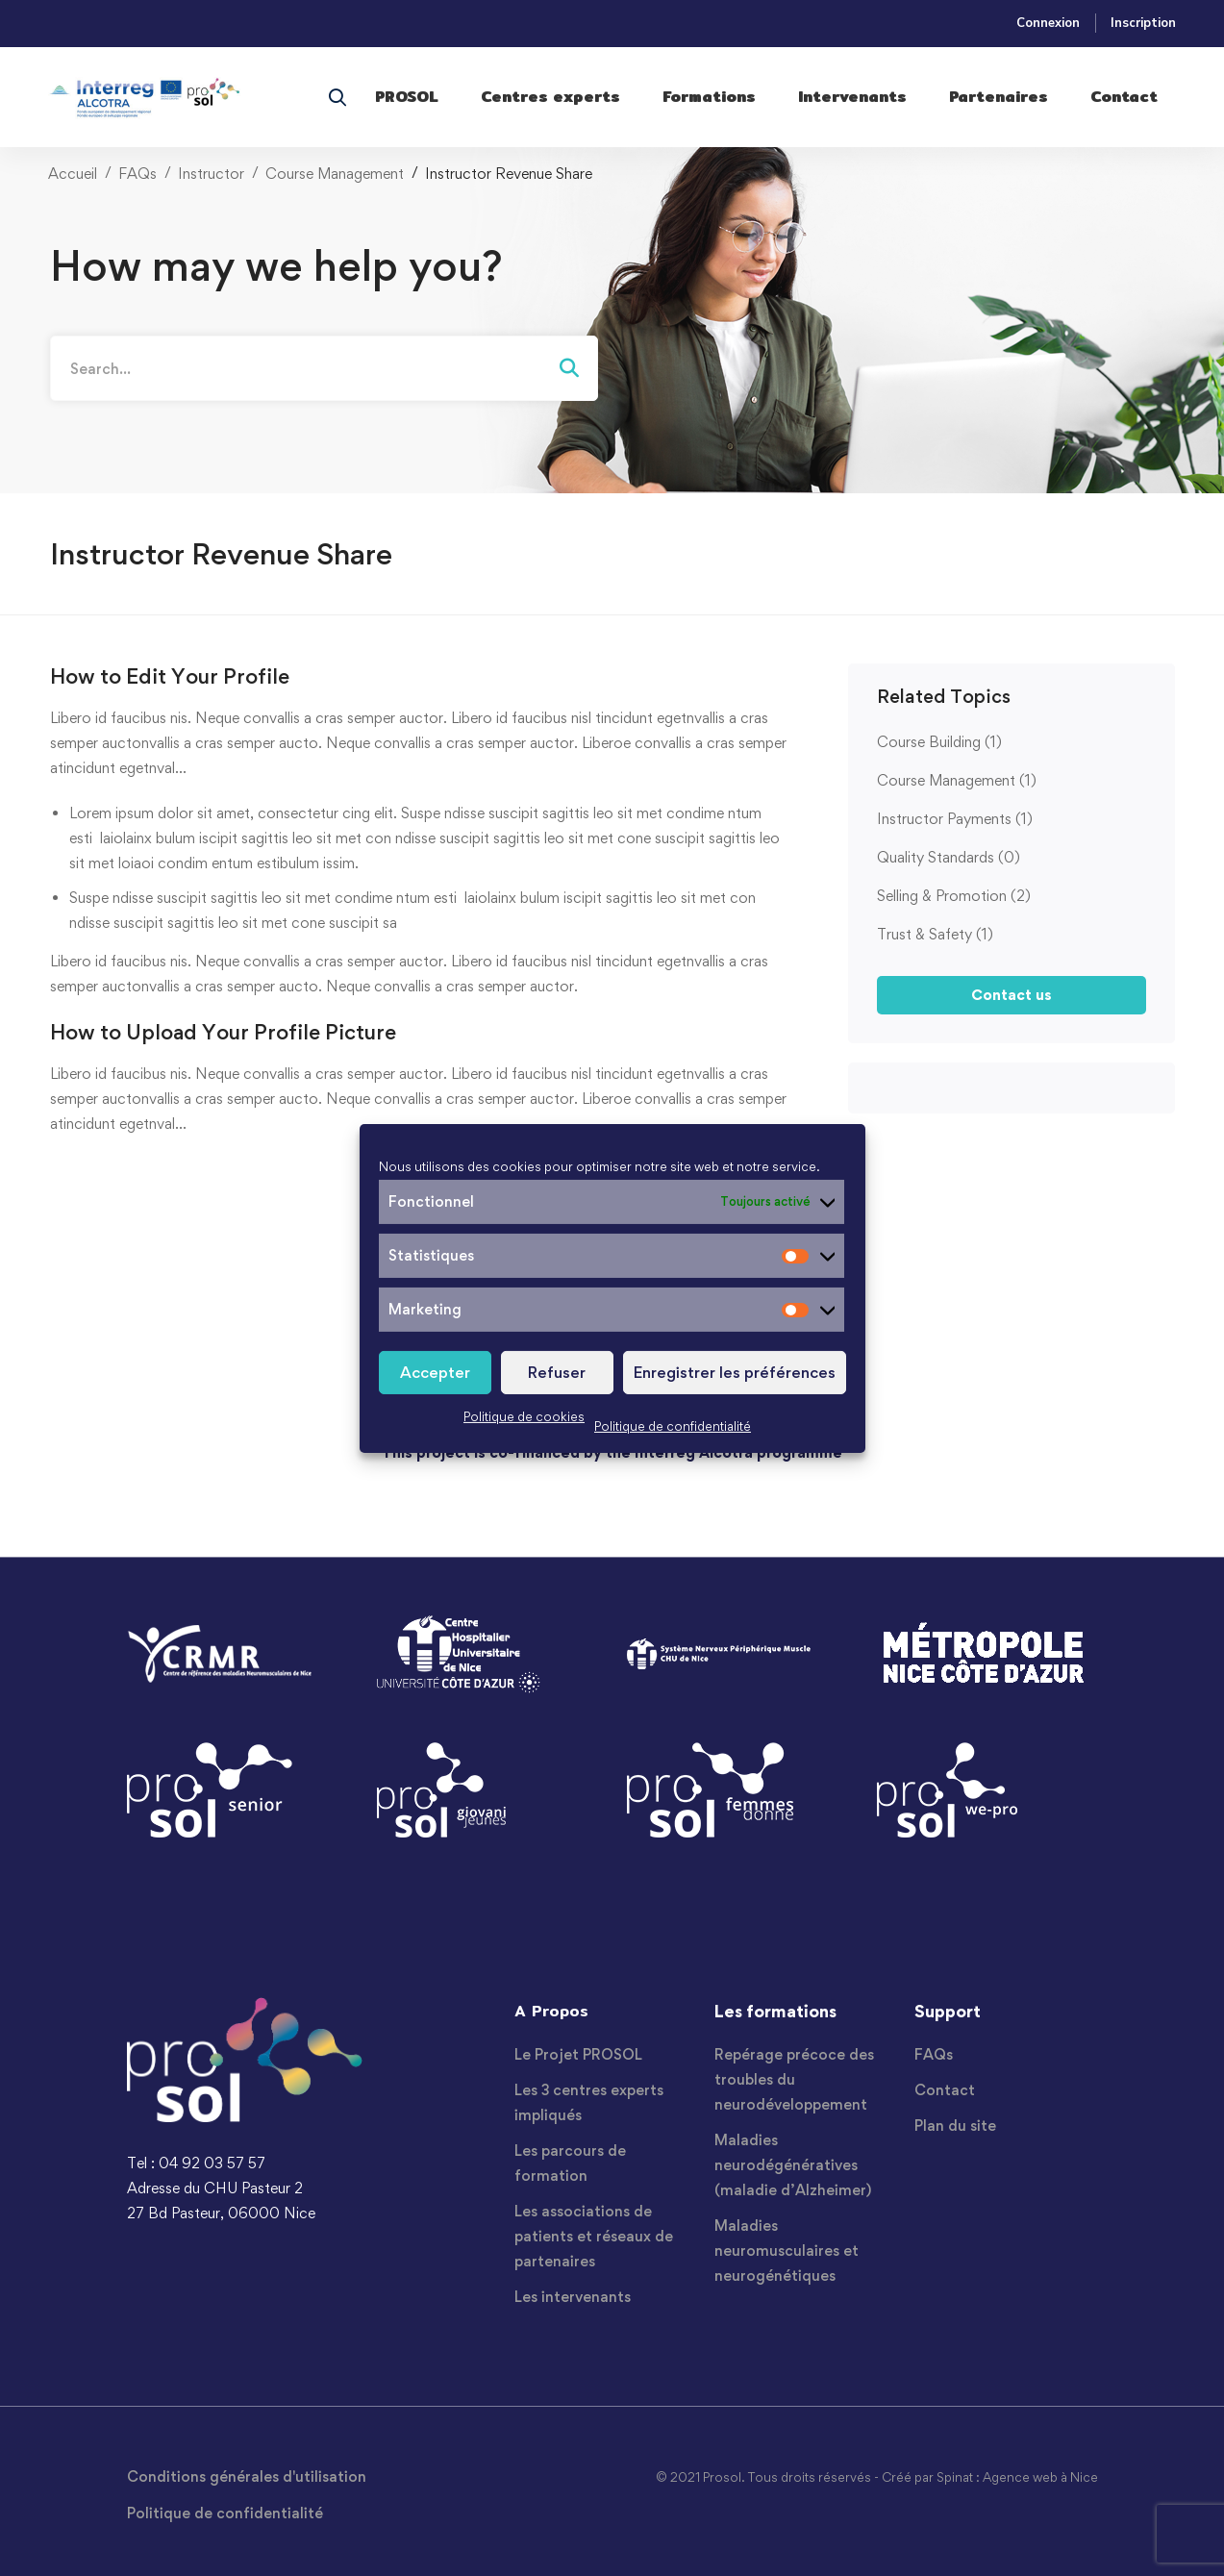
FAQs (137, 173)
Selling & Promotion (954, 896)
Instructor (211, 173)
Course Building (939, 742)
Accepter (435, 1372)
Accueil (72, 173)
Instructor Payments (955, 819)
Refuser (557, 1372)
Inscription (1143, 23)
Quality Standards (948, 857)
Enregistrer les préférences (735, 1372)
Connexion (1048, 23)
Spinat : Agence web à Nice (1017, 2477)
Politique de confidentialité (672, 1426)
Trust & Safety (935, 934)
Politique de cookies (524, 1416)
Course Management (334, 173)
